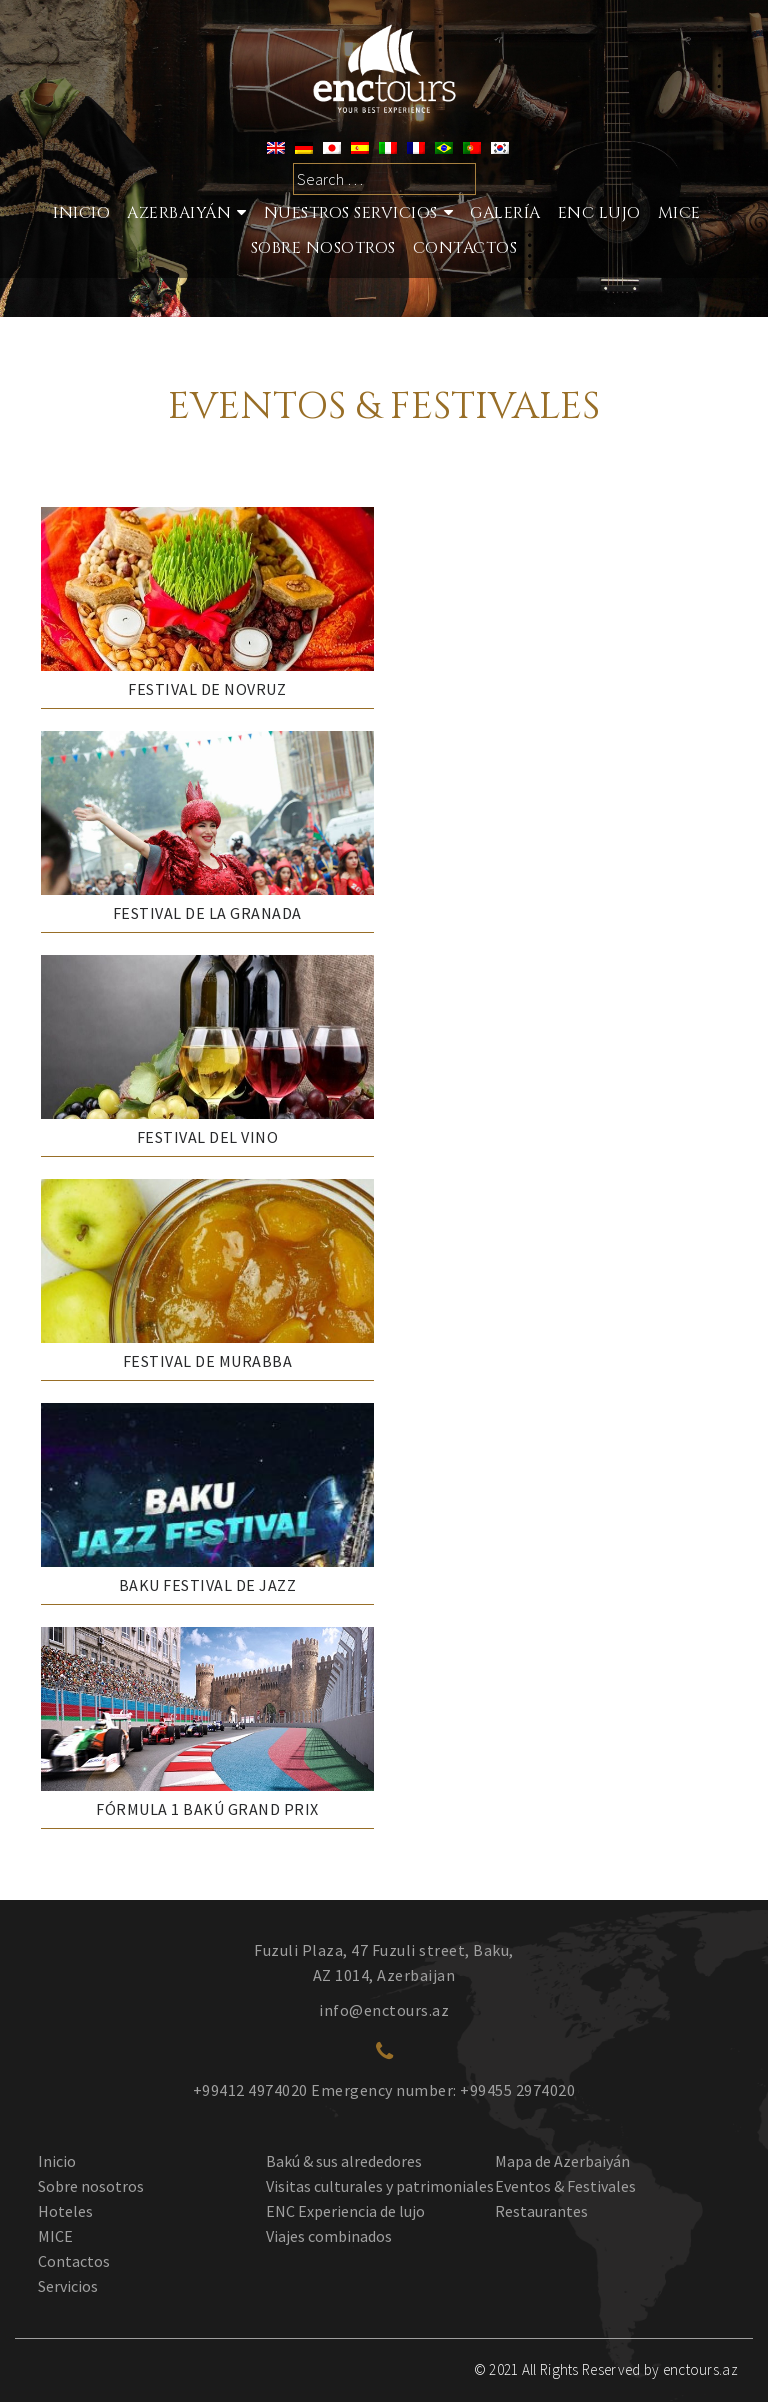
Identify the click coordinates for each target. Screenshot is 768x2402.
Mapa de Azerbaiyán (562, 2161)
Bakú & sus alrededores (344, 2161)
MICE (679, 213)
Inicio (81, 213)
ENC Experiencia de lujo (345, 2211)
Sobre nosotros (91, 2186)
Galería (505, 213)
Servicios (68, 2286)
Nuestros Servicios (351, 213)
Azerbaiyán (179, 213)
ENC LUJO (599, 213)
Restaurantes (541, 2211)
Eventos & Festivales (565, 2186)
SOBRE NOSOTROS (323, 248)
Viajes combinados (329, 2236)
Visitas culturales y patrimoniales (380, 2186)
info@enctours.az (384, 2010)
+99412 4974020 (250, 2090)
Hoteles (65, 2211)
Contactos (465, 248)
